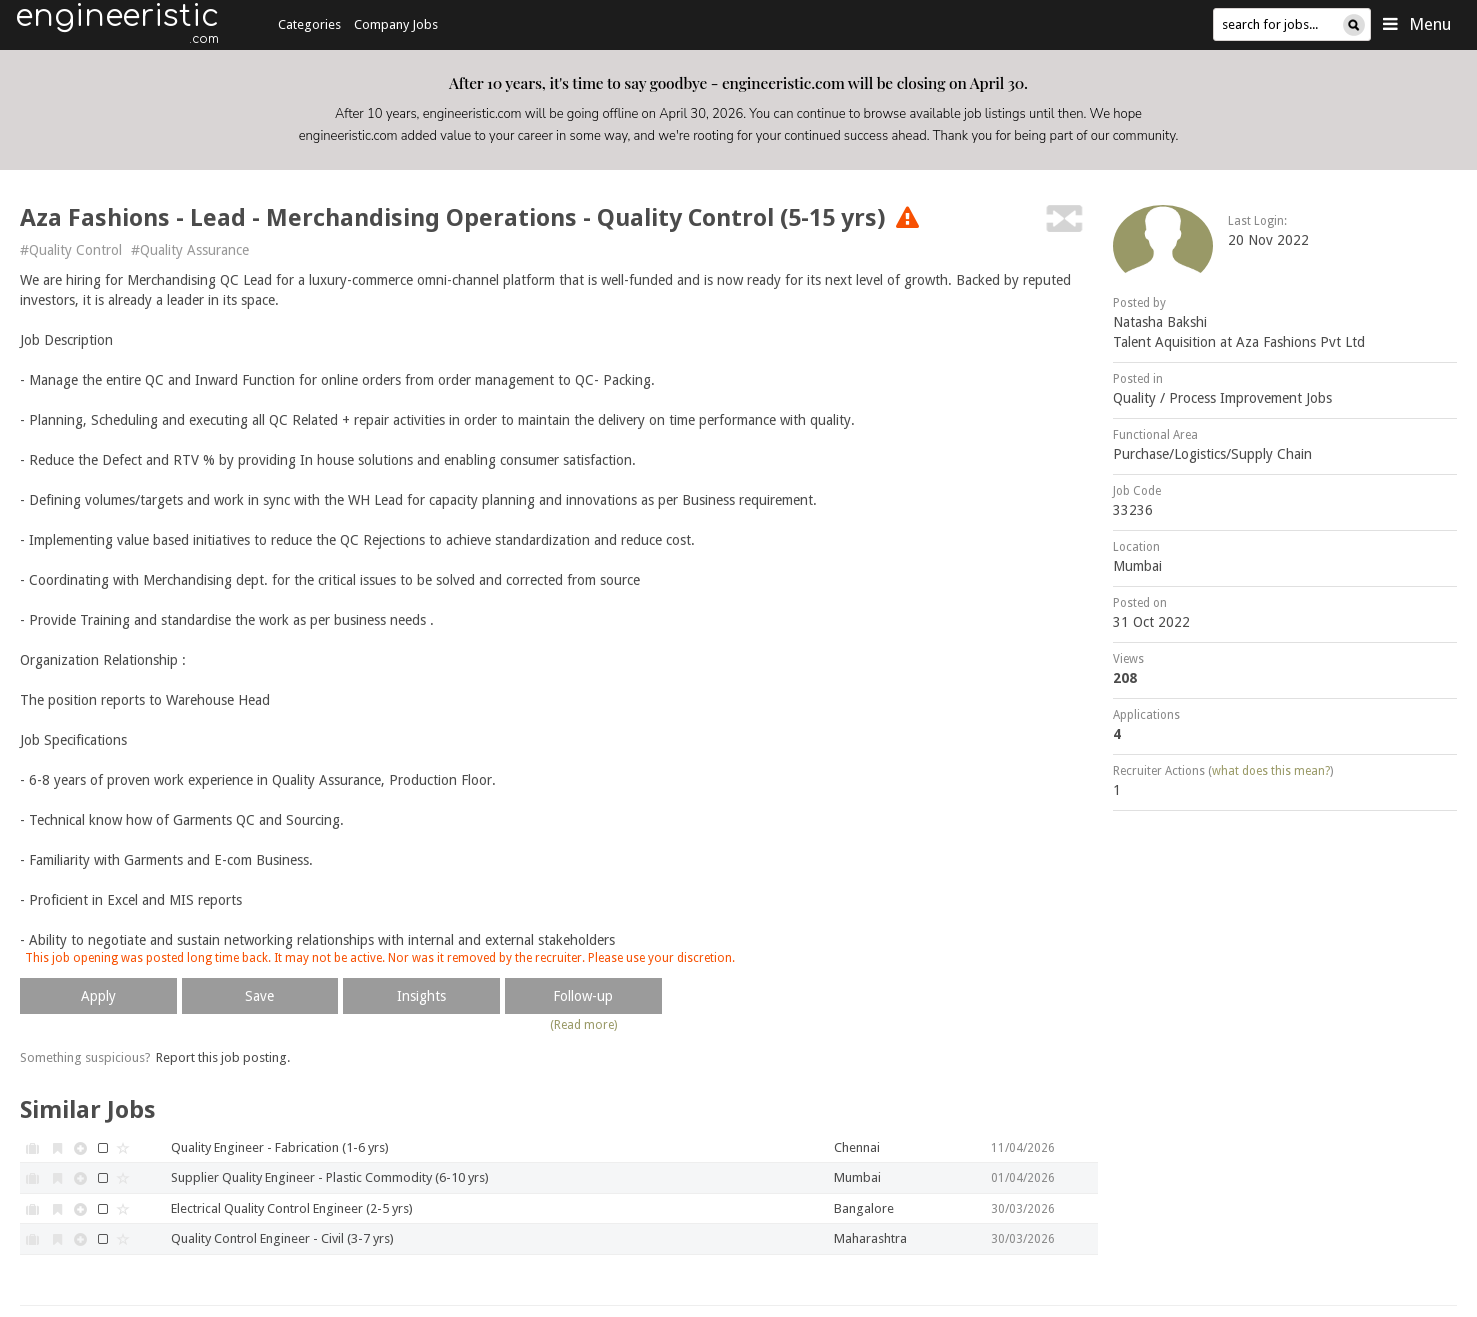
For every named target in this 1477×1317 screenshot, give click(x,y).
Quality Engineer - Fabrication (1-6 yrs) (280, 1147)
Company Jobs (396, 24)
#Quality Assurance (190, 250)
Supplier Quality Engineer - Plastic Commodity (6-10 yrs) (330, 1177)
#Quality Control (71, 250)
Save (259, 996)
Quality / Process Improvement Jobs (1222, 398)
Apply (98, 996)
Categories (309, 24)
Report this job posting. (223, 1057)
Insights (421, 996)
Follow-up (583, 996)
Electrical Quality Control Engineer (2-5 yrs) (292, 1208)
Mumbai (1137, 566)
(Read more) (583, 1025)
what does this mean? (1271, 771)
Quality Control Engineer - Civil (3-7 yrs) (282, 1238)
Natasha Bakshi (1160, 322)
